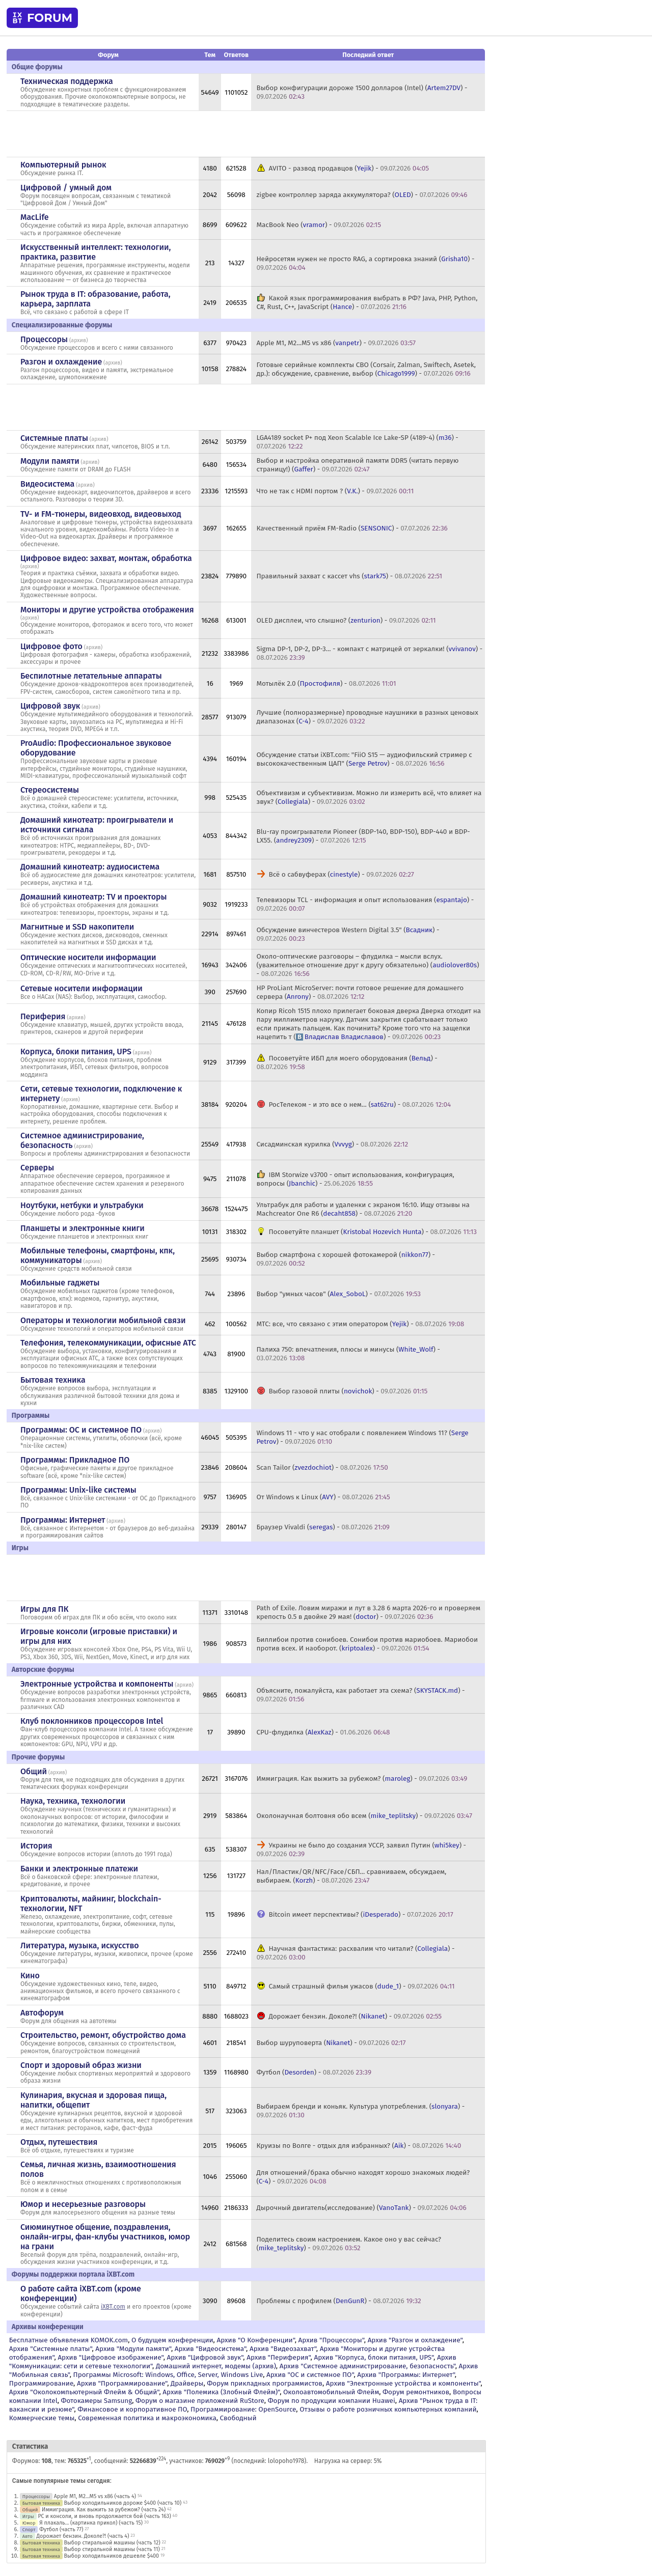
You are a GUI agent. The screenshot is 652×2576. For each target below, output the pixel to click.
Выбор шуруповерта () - (330, 2042)
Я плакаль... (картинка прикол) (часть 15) (91, 2522)
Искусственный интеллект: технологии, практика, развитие (95, 252)
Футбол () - (313, 2072)
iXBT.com (113, 2306)
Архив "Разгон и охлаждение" (415, 2340)
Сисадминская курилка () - (332, 1144)
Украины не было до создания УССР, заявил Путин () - (361, 1849)
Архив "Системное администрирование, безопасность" (367, 2366)
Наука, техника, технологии (72, 1801)
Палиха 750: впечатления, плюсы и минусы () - (348, 1353)
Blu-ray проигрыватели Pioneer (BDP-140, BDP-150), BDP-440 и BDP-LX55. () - (363, 836)
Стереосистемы (49, 790)
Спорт (29, 2529)
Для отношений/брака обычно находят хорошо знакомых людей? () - (363, 2177)
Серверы (37, 1167)
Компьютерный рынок (63, 165)
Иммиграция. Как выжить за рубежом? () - (361, 1778)
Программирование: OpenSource (243, 2409)
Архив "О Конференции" (255, 2340)
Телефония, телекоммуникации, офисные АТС (108, 1343)
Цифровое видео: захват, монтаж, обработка (106, 558)
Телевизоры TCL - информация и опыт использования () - (365, 904)
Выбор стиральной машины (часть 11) (112, 2549)
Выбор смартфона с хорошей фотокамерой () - (345, 1259)
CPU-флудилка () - (323, 1732)
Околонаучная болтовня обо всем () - (364, 1815)
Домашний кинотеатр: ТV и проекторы (93, 897)
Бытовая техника (53, 1380)
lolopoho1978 (286, 2461)
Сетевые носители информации (81, 988)
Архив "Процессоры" (331, 2340)
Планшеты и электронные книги (82, 1228)
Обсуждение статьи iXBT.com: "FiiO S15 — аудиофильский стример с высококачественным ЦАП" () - (364, 759)
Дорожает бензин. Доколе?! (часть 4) (82, 2536)
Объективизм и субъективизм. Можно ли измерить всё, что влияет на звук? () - (368, 797)
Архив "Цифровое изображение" (110, 2357)
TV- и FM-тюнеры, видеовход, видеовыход (100, 514)
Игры (28, 2516)
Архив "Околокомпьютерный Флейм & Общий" (84, 2392)
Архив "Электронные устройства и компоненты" (403, 2383)
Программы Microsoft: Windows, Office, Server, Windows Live (168, 2374)
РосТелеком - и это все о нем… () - (359, 1104)
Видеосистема (47, 484)
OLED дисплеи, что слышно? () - (346, 620)
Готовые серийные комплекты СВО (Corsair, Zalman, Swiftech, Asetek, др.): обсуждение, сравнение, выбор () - (366, 369)
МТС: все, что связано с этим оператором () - (360, 1324)
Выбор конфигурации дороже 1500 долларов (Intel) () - (361, 92)
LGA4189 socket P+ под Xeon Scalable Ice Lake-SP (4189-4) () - (357, 442)
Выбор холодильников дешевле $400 (111, 2556)
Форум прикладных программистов (264, 2383)
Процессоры (44, 339)
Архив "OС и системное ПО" (310, 2374)
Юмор (29, 2523)
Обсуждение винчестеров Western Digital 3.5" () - (347, 934)
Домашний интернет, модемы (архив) (216, 2366)
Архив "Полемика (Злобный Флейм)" (221, 2392)
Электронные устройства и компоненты (97, 1684)
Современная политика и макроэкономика (147, 2418)
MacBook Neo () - (318, 224)
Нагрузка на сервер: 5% (348, 2461)
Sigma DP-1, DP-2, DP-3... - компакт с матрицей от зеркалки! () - (369, 653)
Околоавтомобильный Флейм (331, 2392)
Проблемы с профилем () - (338, 2301)
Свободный (238, 2418)
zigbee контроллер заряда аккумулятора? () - (361, 194)
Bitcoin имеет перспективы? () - (360, 1914)
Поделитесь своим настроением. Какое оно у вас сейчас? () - (348, 2243)
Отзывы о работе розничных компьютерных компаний (388, 2409)
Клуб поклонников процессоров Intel (91, 1721)
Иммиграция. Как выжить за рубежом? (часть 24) (104, 2509)
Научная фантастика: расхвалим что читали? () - (355, 1953)
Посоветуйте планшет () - (372, 1231)
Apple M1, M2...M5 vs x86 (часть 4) (95, 2496)
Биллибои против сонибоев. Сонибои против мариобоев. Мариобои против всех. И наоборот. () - (367, 1644)
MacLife (34, 217)
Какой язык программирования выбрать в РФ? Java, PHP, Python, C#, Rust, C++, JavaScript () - (366, 302)
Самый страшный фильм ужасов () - (361, 1986)
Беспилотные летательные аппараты (91, 676)
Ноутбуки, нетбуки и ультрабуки (82, 1205)
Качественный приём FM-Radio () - (351, 528)
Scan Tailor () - (322, 1467)
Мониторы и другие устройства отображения (107, 609)
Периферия (43, 1016)
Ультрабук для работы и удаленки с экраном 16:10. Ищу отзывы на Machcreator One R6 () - (363, 1209)
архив (78, 340)
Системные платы (54, 438)
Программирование (41, 2383)
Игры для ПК (44, 1609)
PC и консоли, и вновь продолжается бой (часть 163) (104, 2516)
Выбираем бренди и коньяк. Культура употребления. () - (360, 2110)
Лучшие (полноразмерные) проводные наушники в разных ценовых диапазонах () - (367, 716)
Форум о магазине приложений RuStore (199, 2400)
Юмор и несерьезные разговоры (83, 2204)
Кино (30, 1975)
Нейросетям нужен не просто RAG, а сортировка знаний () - (365, 263)
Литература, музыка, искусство (79, 1945)
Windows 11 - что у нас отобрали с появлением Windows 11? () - (362, 1437)
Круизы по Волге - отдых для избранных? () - (358, 2145)
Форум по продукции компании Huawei (331, 2400)
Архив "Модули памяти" (133, 2348)
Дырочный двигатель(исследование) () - (361, 2207)
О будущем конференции (172, 2340)
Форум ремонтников (416, 2392)
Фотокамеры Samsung (96, 2400)
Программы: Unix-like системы (78, 1490)
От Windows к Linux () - (323, 1497)
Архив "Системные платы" (50, 2348)
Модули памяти (49, 461)
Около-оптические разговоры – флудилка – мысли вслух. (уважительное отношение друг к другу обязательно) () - (367, 965)
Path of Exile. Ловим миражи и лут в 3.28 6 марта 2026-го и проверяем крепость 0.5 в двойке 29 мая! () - (368, 1612)
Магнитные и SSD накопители (77, 927)
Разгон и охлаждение (61, 362)
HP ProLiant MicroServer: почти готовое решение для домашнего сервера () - (360, 992)
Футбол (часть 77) (61, 2529)
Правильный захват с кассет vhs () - (349, 576)
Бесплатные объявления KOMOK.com (68, 2340)
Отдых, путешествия (59, 2142)
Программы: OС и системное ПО (81, 1430)
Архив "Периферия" (278, 2357)
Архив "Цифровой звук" (205, 2357)
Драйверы (187, 2383)
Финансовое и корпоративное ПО (132, 2409)
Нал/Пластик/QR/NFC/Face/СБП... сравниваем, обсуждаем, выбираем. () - (351, 1876)
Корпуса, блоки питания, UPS (75, 1051)
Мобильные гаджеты (60, 1282)
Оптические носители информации (88, 957)
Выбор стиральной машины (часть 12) (112, 2542)
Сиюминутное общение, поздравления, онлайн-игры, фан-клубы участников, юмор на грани (105, 2236)
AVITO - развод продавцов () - (348, 168)
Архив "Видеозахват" (283, 2348)
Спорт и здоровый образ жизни (81, 2065)
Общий (33, 1771)
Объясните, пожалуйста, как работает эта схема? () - (360, 1694)
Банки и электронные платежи (79, 1868)
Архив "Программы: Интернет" (405, 2374)
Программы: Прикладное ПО (74, 1460)
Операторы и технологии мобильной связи (103, 1320)
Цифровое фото (51, 646)
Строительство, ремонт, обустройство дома (103, 2035)
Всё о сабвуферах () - (341, 874)
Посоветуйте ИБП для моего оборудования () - (346, 1062)
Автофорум (42, 2013)
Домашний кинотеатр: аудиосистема (89, 867)
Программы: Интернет (62, 1520)
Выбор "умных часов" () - (338, 1294)
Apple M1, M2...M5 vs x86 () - (336, 343)
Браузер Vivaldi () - (323, 1527)
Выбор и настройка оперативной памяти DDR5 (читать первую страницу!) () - (357, 464)
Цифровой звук (50, 706)
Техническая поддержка (66, 81)
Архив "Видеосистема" (210, 2348)
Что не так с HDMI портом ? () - (335, 491)
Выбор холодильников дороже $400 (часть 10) (123, 2503)
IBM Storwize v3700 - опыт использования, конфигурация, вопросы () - (355, 1179)
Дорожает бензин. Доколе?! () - (355, 2016)
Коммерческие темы (42, 2418)
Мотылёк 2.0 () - (326, 683)
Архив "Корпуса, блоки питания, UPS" (373, 2357)
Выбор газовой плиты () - (347, 1391)
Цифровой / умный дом (66, 187)
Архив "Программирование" (122, 2383)
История (36, 1846)
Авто (27, 2536)
